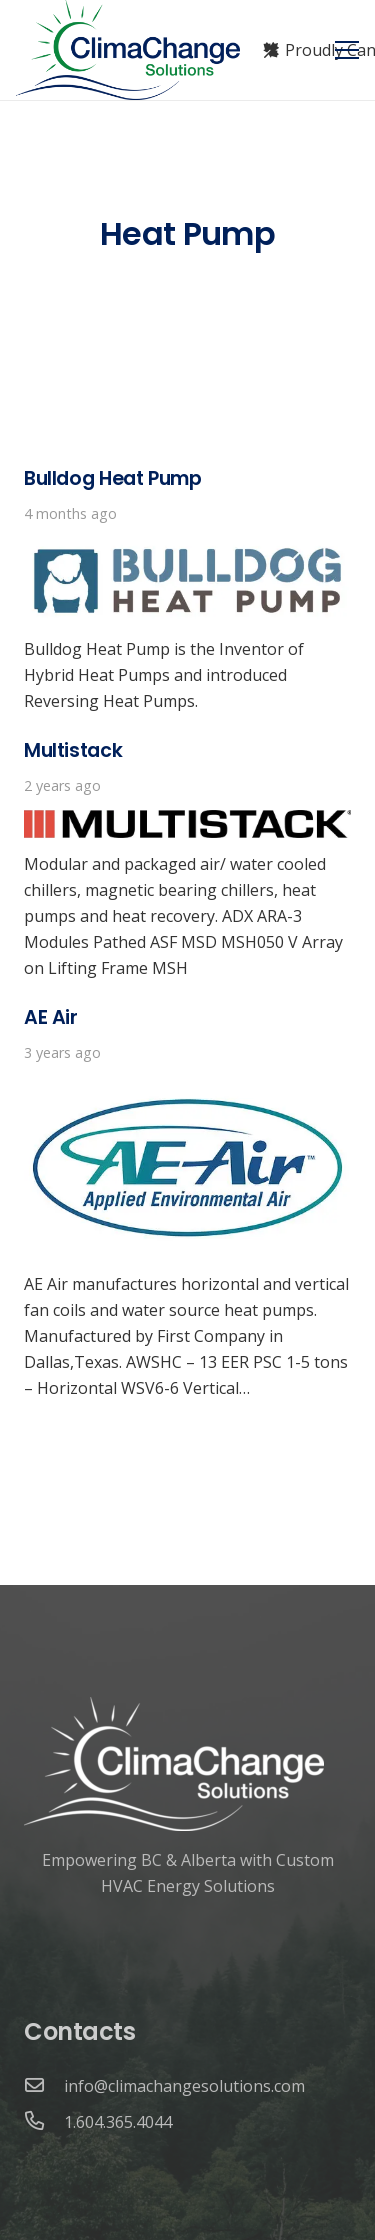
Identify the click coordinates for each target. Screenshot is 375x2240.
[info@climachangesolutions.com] (44, 2086)
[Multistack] (187, 823)
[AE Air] (187, 1090)
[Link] (128, 50)
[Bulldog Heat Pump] (187, 551)
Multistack (73, 750)
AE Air (51, 1017)
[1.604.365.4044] (44, 2122)
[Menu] (347, 50)
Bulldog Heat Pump (112, 478)
